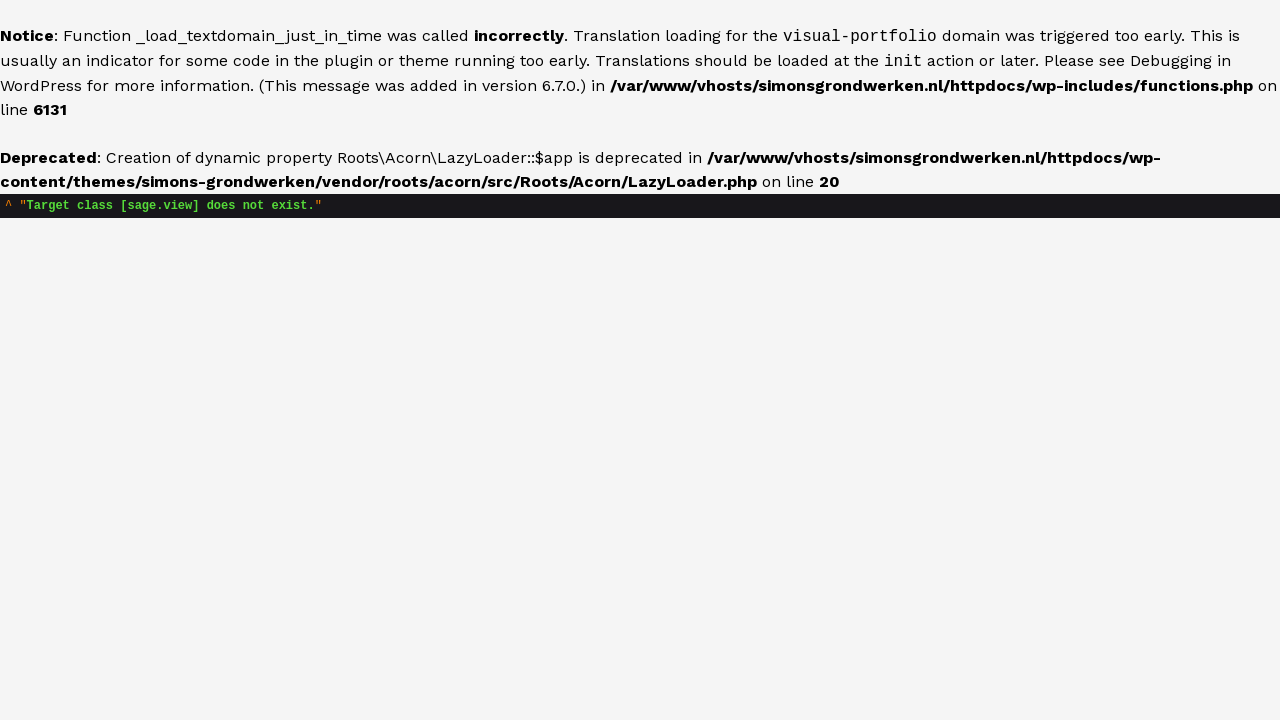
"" (163, 207)
